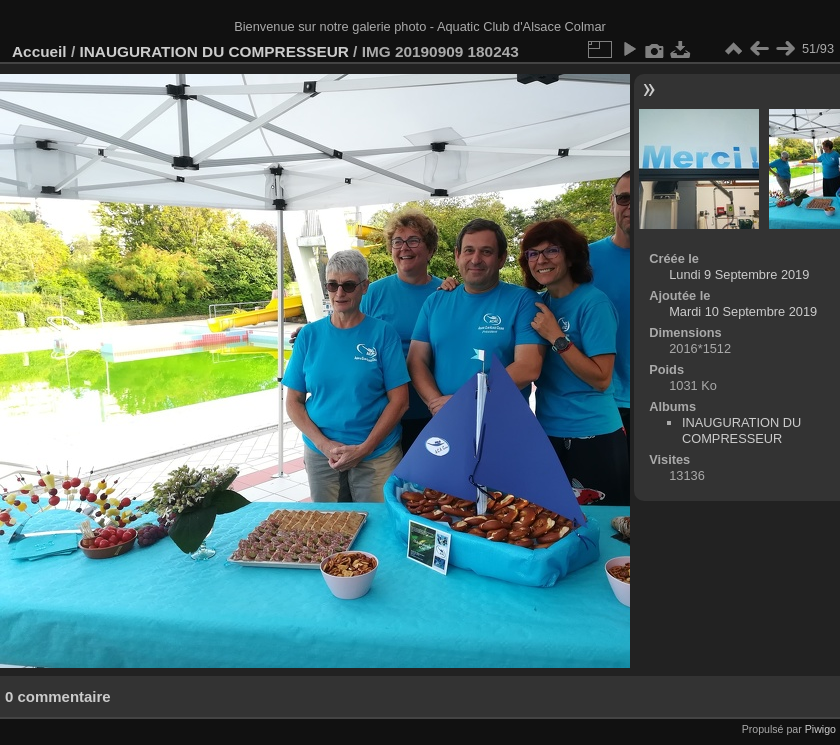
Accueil (39, 51)
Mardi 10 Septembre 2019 (743, 311)
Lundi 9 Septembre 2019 (739, 274)
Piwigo (820, 729)
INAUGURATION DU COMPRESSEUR (213, 51)
